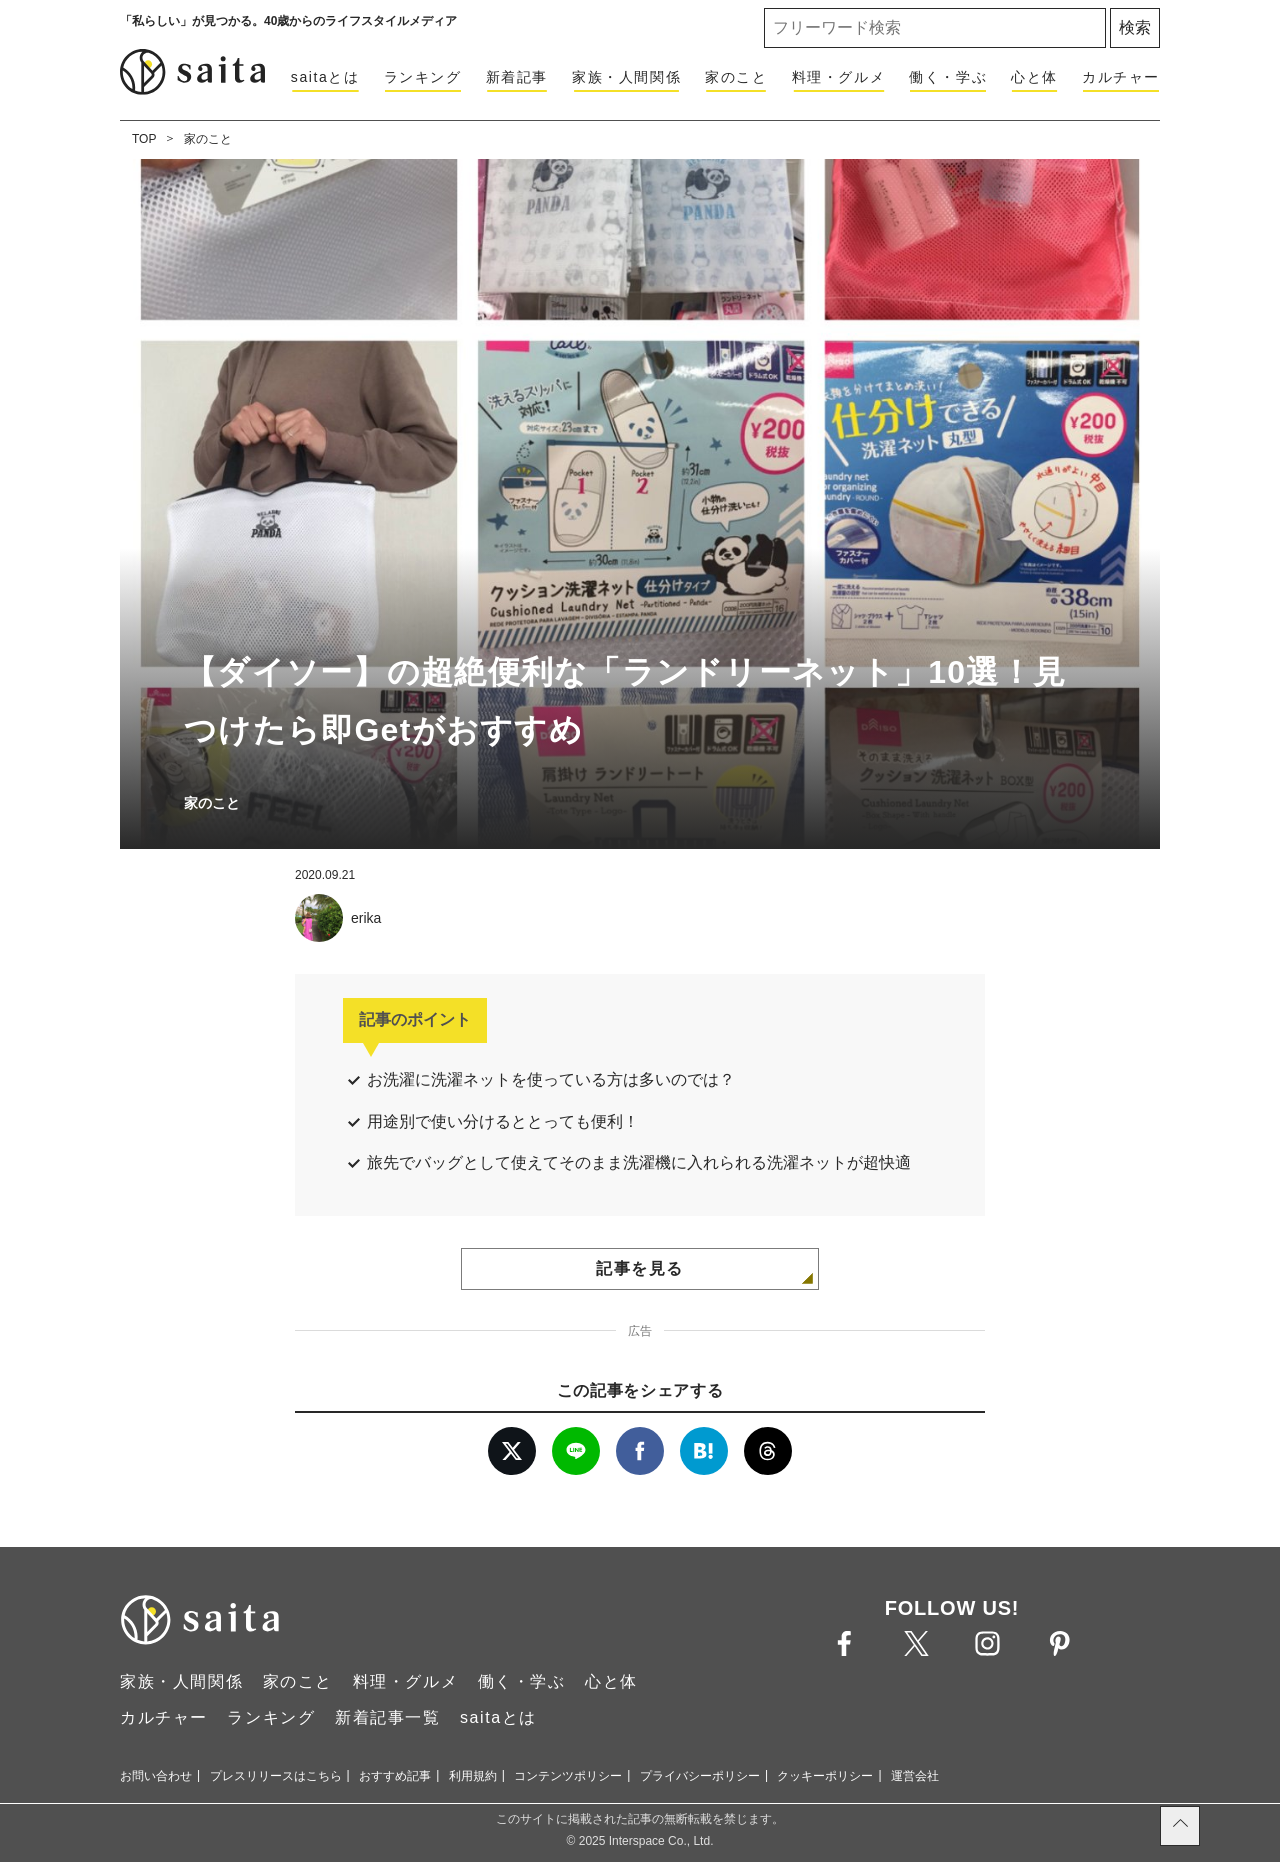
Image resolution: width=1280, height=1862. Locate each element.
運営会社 (915, 1776)
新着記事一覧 (388, 1717)
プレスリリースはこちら (276, 1776)
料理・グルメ (839, 77)
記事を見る (640, 1268)
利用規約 (473, 1776)
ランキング (423, 77)
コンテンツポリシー (568, 1776)
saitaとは (325, 77)
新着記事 (517, 77)
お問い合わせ (156, 1776)
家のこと (736, 77)
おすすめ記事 (395, 1776)
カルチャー (1121, 77)
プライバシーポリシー (700, 1776)
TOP (144, 139)
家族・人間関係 (626, 77)
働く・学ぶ (948, 77)
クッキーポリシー (825, 1776)
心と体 (1034, 77)
